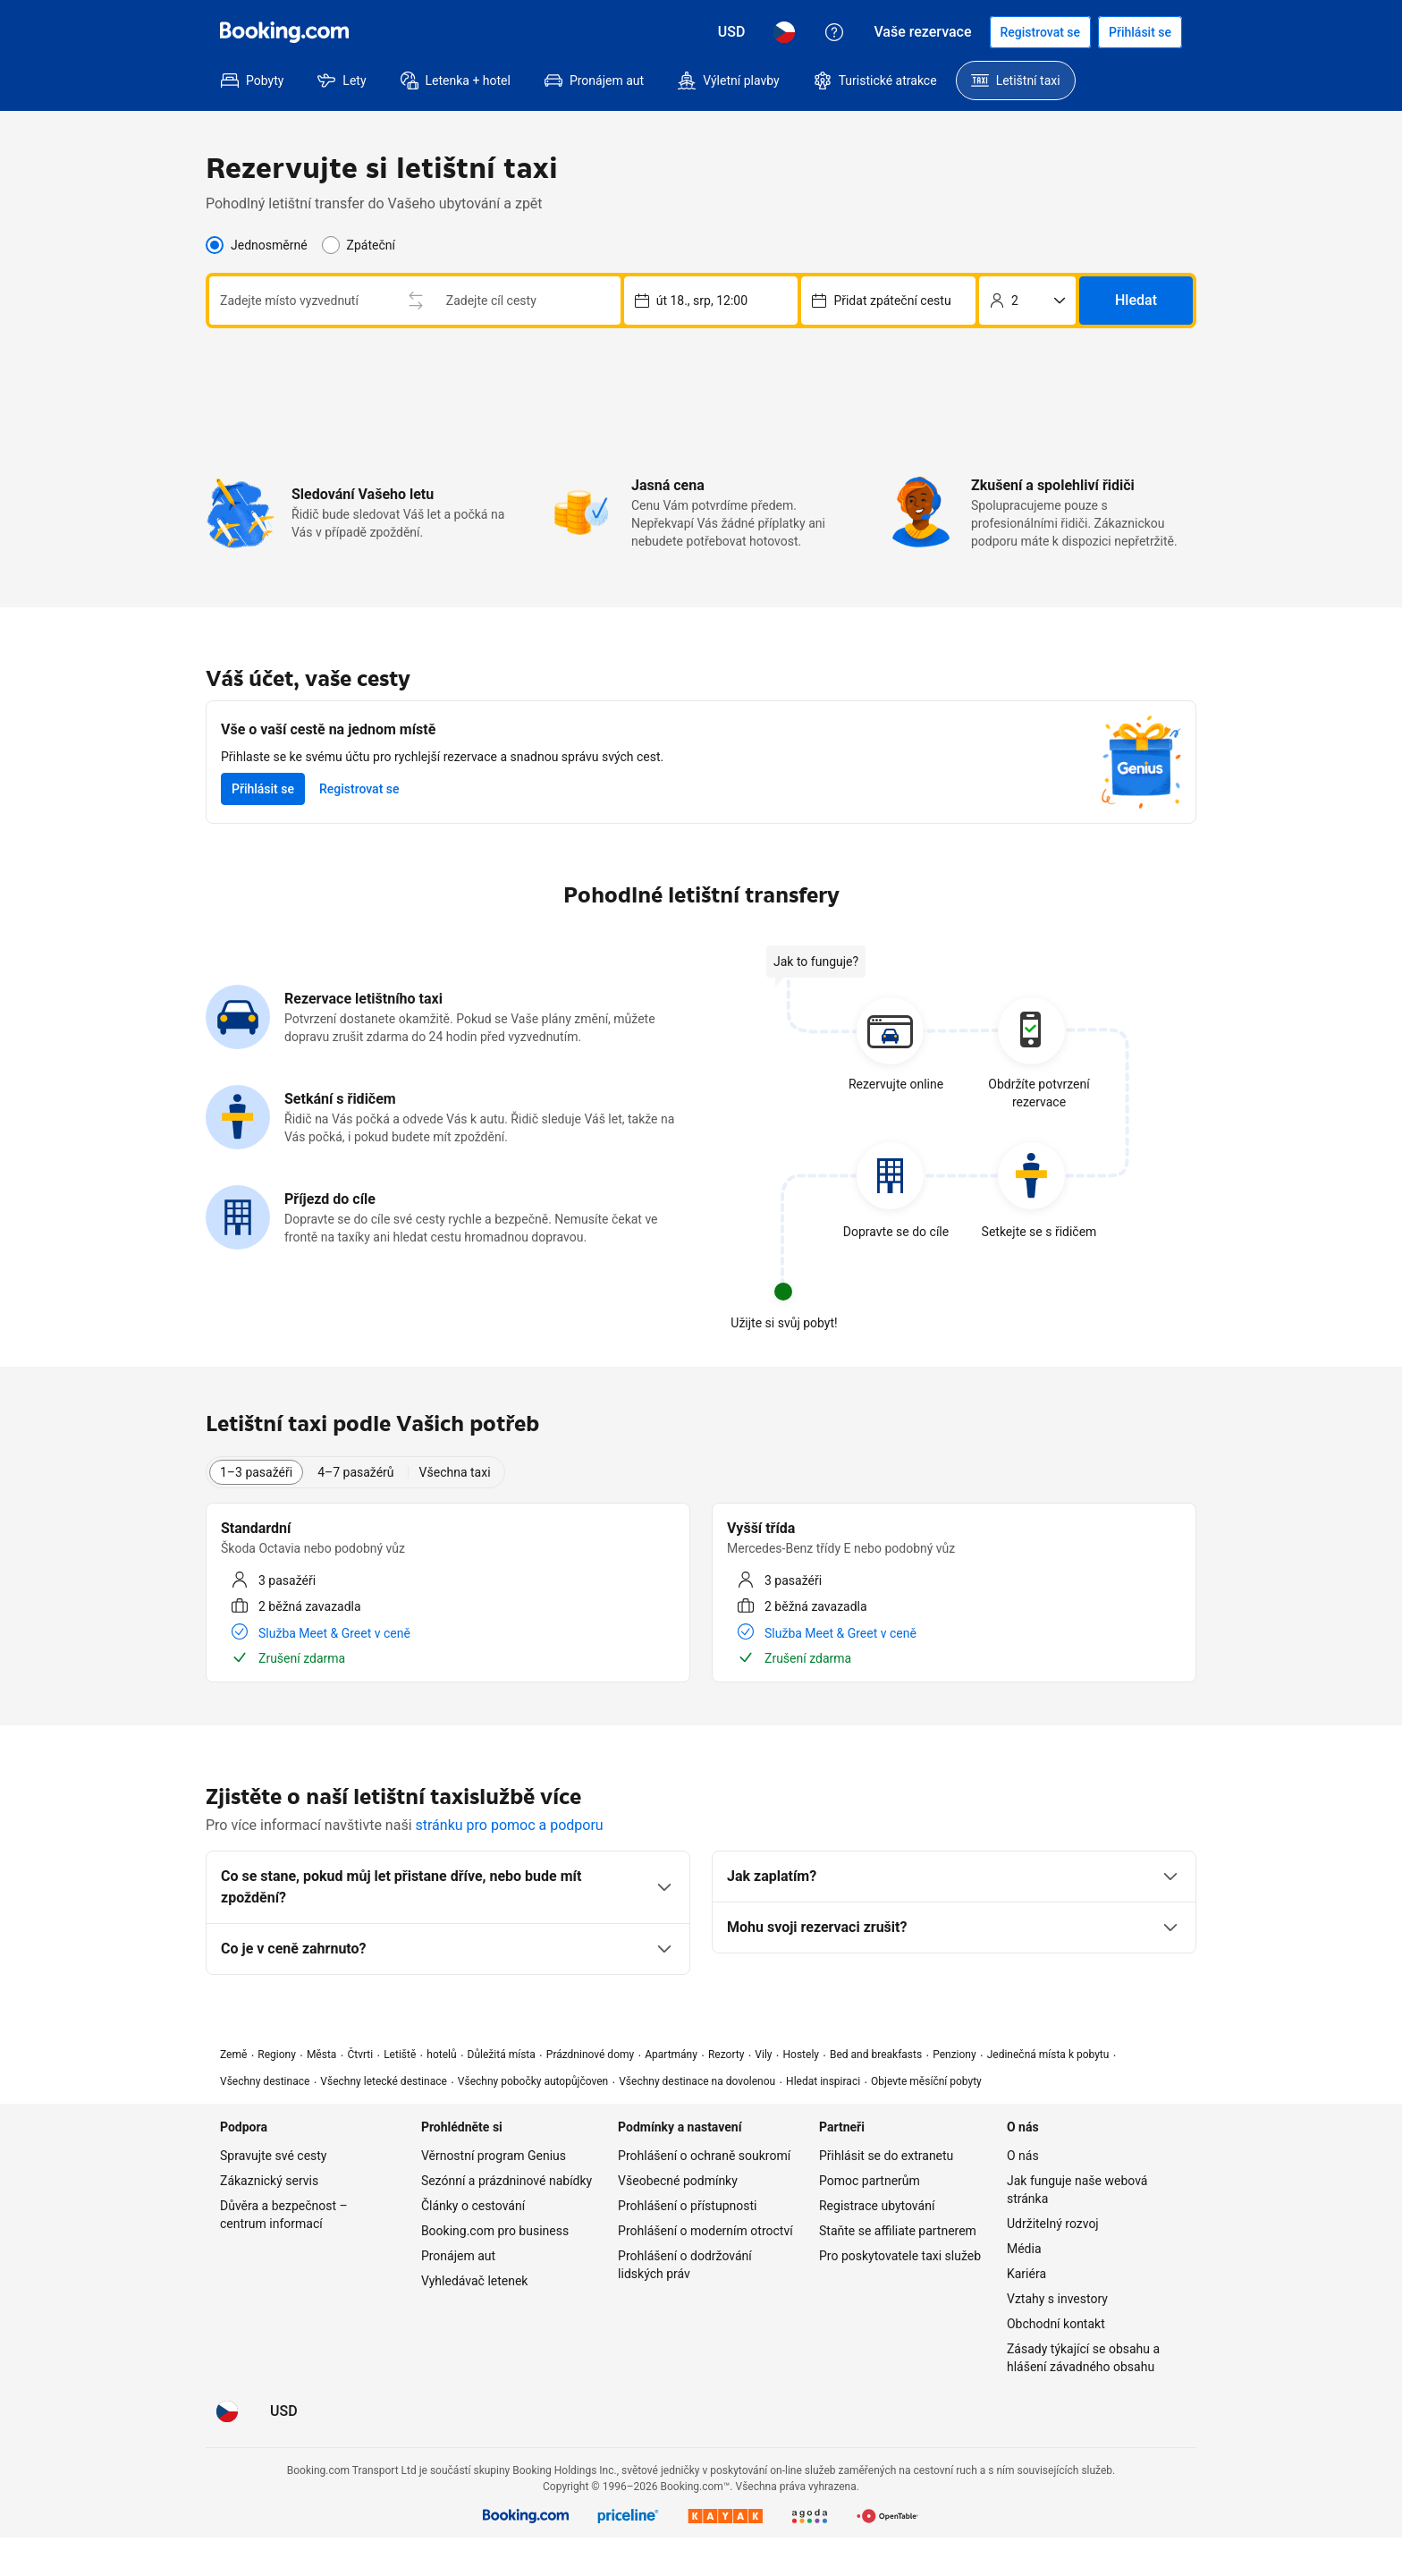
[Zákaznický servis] (834, 32)
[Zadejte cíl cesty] (405, 341)
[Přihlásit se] (1140, 32)
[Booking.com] (284, 32)
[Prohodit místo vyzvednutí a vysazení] (600, 319)
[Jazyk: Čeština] (784, 32)
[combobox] (394, 297)
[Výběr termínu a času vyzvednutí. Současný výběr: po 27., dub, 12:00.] (711, 319)
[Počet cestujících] (1027, 319)
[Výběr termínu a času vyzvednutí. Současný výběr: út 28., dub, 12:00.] (888, 319)
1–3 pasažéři (256, 1511)
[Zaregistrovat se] (1041, 32)
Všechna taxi (455, 1511)
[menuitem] (252, 80)
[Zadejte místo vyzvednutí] (405, 297)
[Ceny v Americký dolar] (731, 32)
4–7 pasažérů (355, 1511)
